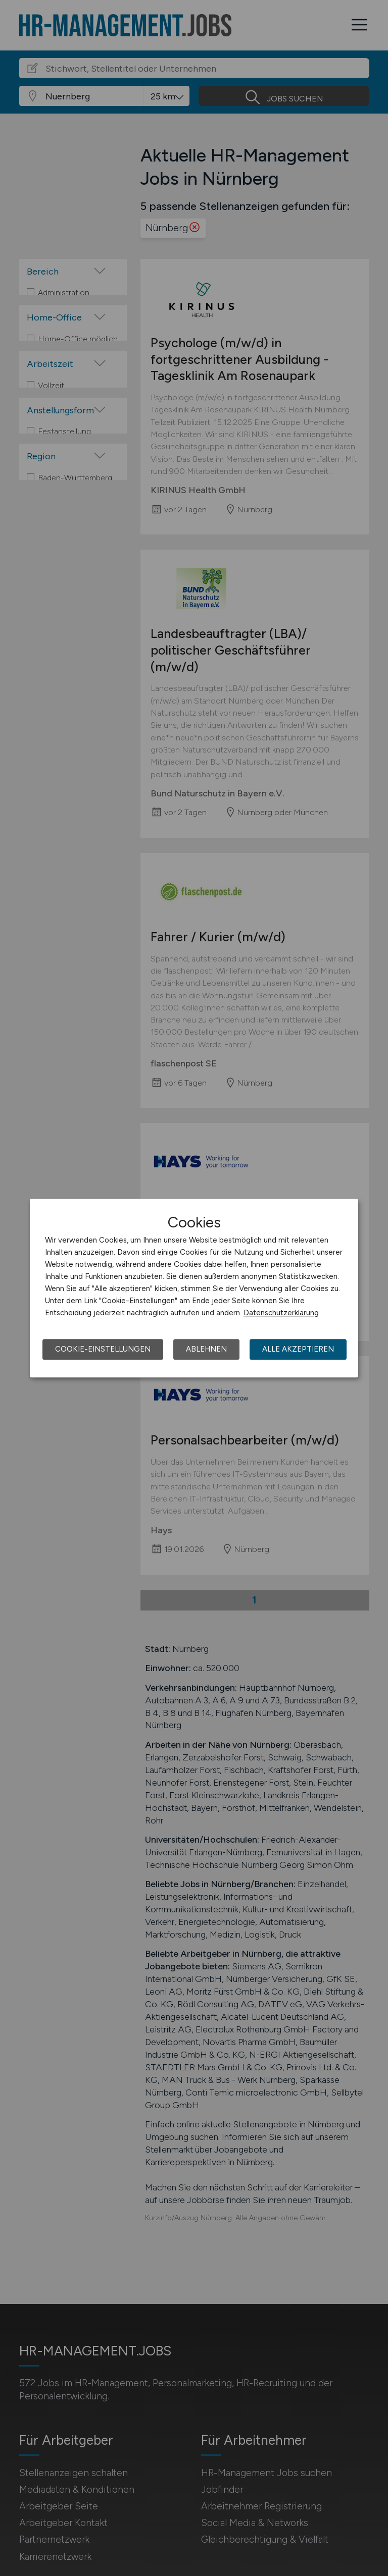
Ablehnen (206, 1349)
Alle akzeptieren (298, 1349)
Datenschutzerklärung (281, 1312)
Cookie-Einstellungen (103, 1349)
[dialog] (194, 1288)
